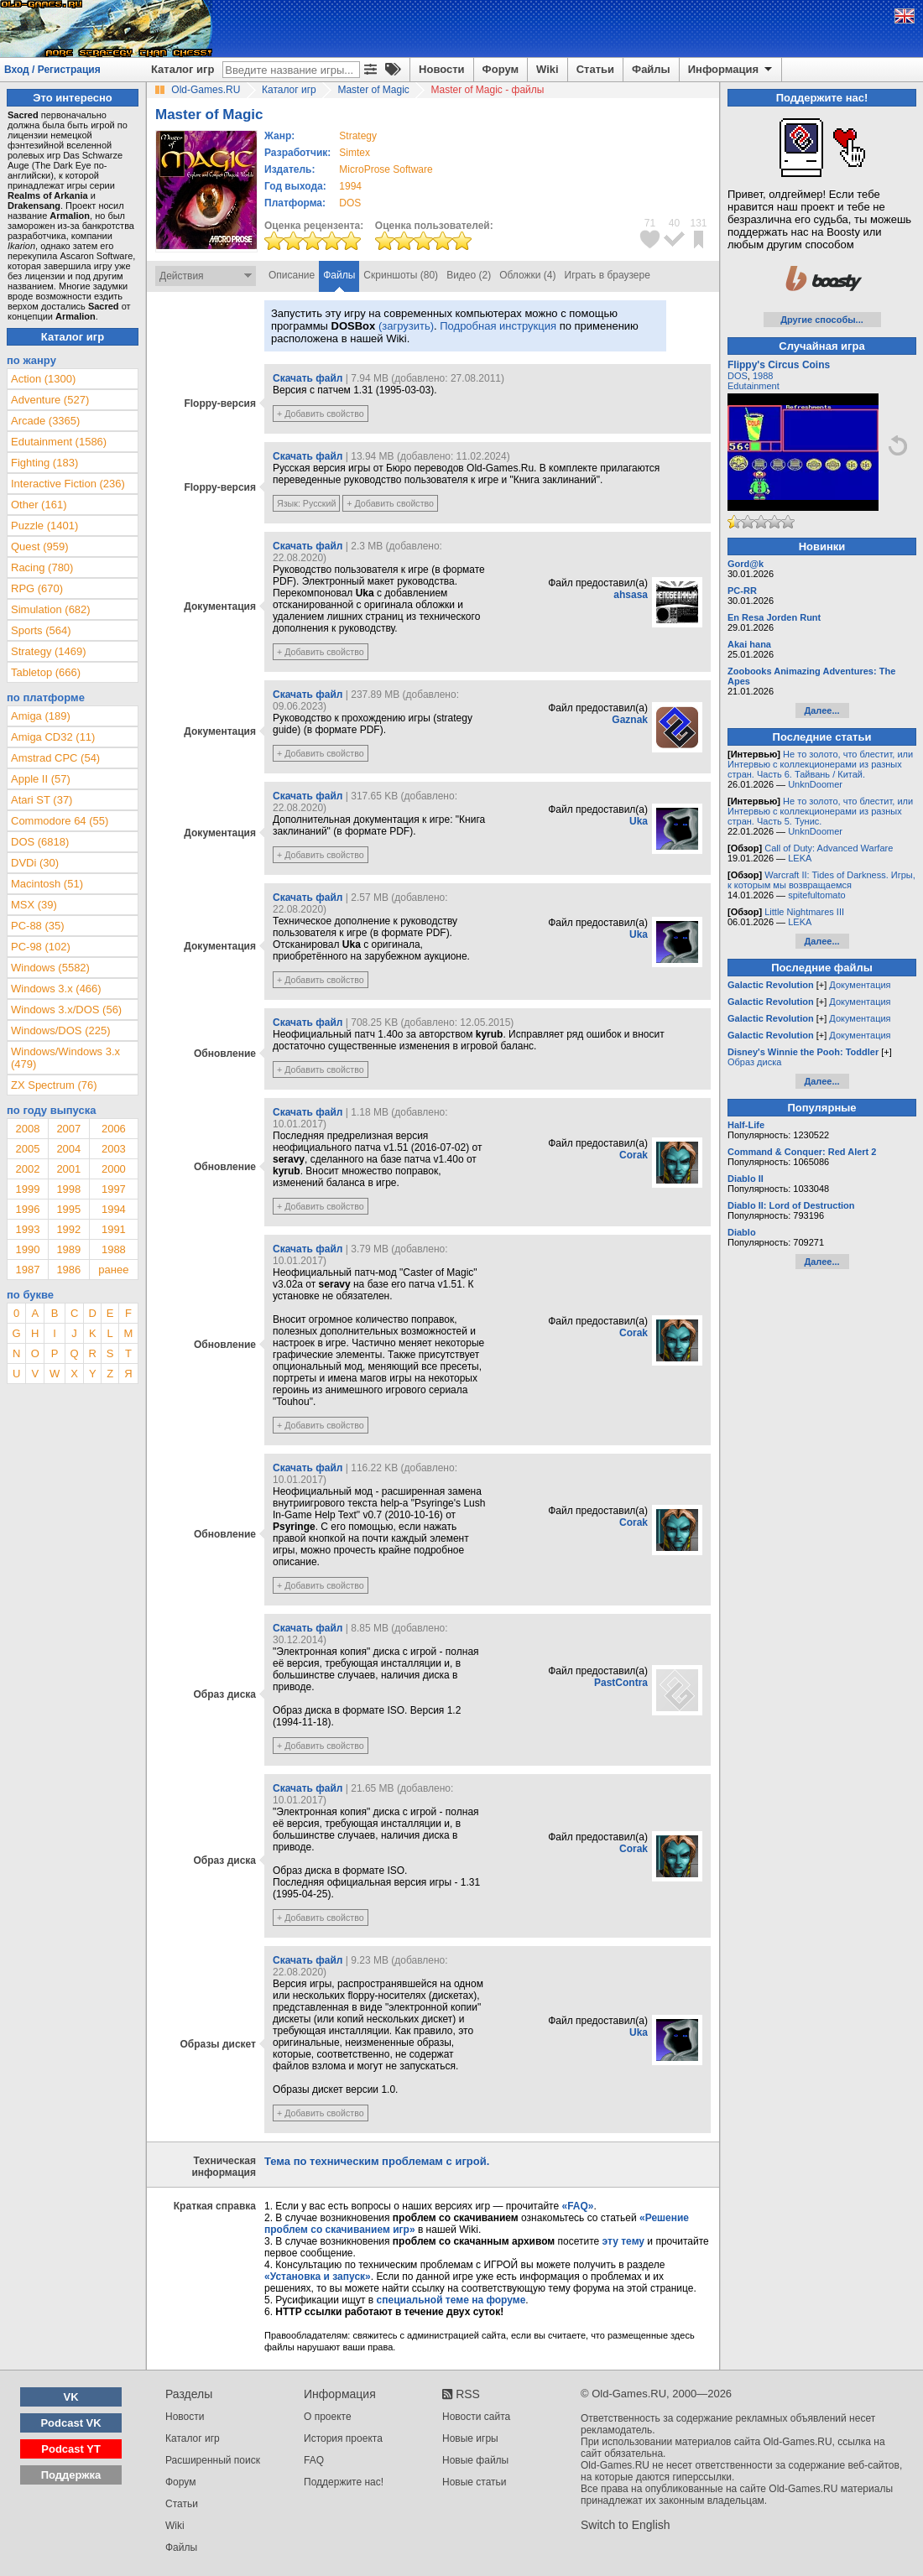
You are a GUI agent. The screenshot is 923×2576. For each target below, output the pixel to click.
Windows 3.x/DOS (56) (66, 1009)
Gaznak (630, 720)
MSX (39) (34, 904)
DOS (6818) (40, 841)
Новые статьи (474, 2482)
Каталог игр (182, 69)
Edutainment (753, 386)
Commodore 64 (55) (59, 820)
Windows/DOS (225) (60, 1030)
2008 (27, 1128)
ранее (113, 1269)
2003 (114, 1148)
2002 (27, 1169)
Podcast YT (71, 2449)
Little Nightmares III (804, 912)
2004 (68, 1148)
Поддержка (71, 2475)
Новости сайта (476, 2416)
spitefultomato (816, 895)
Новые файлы (475, 2460)
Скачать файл (307, 378)
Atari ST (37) (41, 800)
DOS (737, 376)
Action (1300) (43, 378)
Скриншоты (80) (400, 275)
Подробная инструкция (498, 326)
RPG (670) (37, 588)
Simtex (354, 153)
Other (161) (38, 504)
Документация (859, 985)
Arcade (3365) (45, 420)
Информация (731, 69)
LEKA (799, 858)
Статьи (595, 69)
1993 (27, 1229)
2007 (68, 1128)
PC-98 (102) (40, 946)
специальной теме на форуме (451, 2300)
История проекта (343, 2438)
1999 (27, 1189)
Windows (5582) (50, 967)
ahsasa (630, 595)
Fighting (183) (44, 462)
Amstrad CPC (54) (55, 758)
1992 (68, 1229)
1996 (27, 1209)
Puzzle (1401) (44, 525)
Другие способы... (821, 320)
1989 (68, 1249)
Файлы (651, 69)
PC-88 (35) (38, 925)
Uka (638, 821)
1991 (114, 1229)
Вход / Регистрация (52, 69)
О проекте (328, 2416)
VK (71, 2397)
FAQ (314, 2460)
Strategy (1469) (48, 651)
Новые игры (470, 2438)
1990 (27, 1249)
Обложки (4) (527, 275)
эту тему (623, 2241)
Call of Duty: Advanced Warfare (828, 848)
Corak (633, 1155)
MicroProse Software (385, 169)
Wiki (547, 69)
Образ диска (754, 1062)
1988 (114, 1249)
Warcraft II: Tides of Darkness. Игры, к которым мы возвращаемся (821, 880)
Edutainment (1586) (59, 441)
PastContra (621, 1683)
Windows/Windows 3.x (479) (65, 1057)
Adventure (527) (50, 399)
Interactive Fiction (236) (68, 483)
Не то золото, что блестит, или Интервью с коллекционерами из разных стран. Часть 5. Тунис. (820, 811)
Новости (442, 69)
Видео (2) (468, 275)
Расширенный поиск (212, 2460)
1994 (350, 186)
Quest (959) (40, 546)
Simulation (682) (51, 609)
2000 (114, 1169)
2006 (114, 1128)
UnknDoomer (815, 784)
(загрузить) (406, 326)
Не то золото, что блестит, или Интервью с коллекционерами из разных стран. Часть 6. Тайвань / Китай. (820, 764)
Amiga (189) (40, 716)
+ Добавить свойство (320, 414)
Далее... (821, 710)
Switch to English (625, 2525)
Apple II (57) (40, 779)
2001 (68, 1169)
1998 (68, 1189)
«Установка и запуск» (317, 2276)
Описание (292, 275)
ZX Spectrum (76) (54, 1085)
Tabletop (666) (46, 672)
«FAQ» (577, 2206)
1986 (68, 1269)
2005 (27, 1148)
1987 (27, 1269)
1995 (68, 1209)
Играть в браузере (607, 275)
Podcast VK (70, 2423)
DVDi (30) (35, 862)
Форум (500, 69)
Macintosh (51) (47, 883)
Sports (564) (41, 630)
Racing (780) (42, 567)
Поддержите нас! (343, 2482)
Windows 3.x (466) (56, 988)
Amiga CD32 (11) (53, 737)
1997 (114, 1189)
